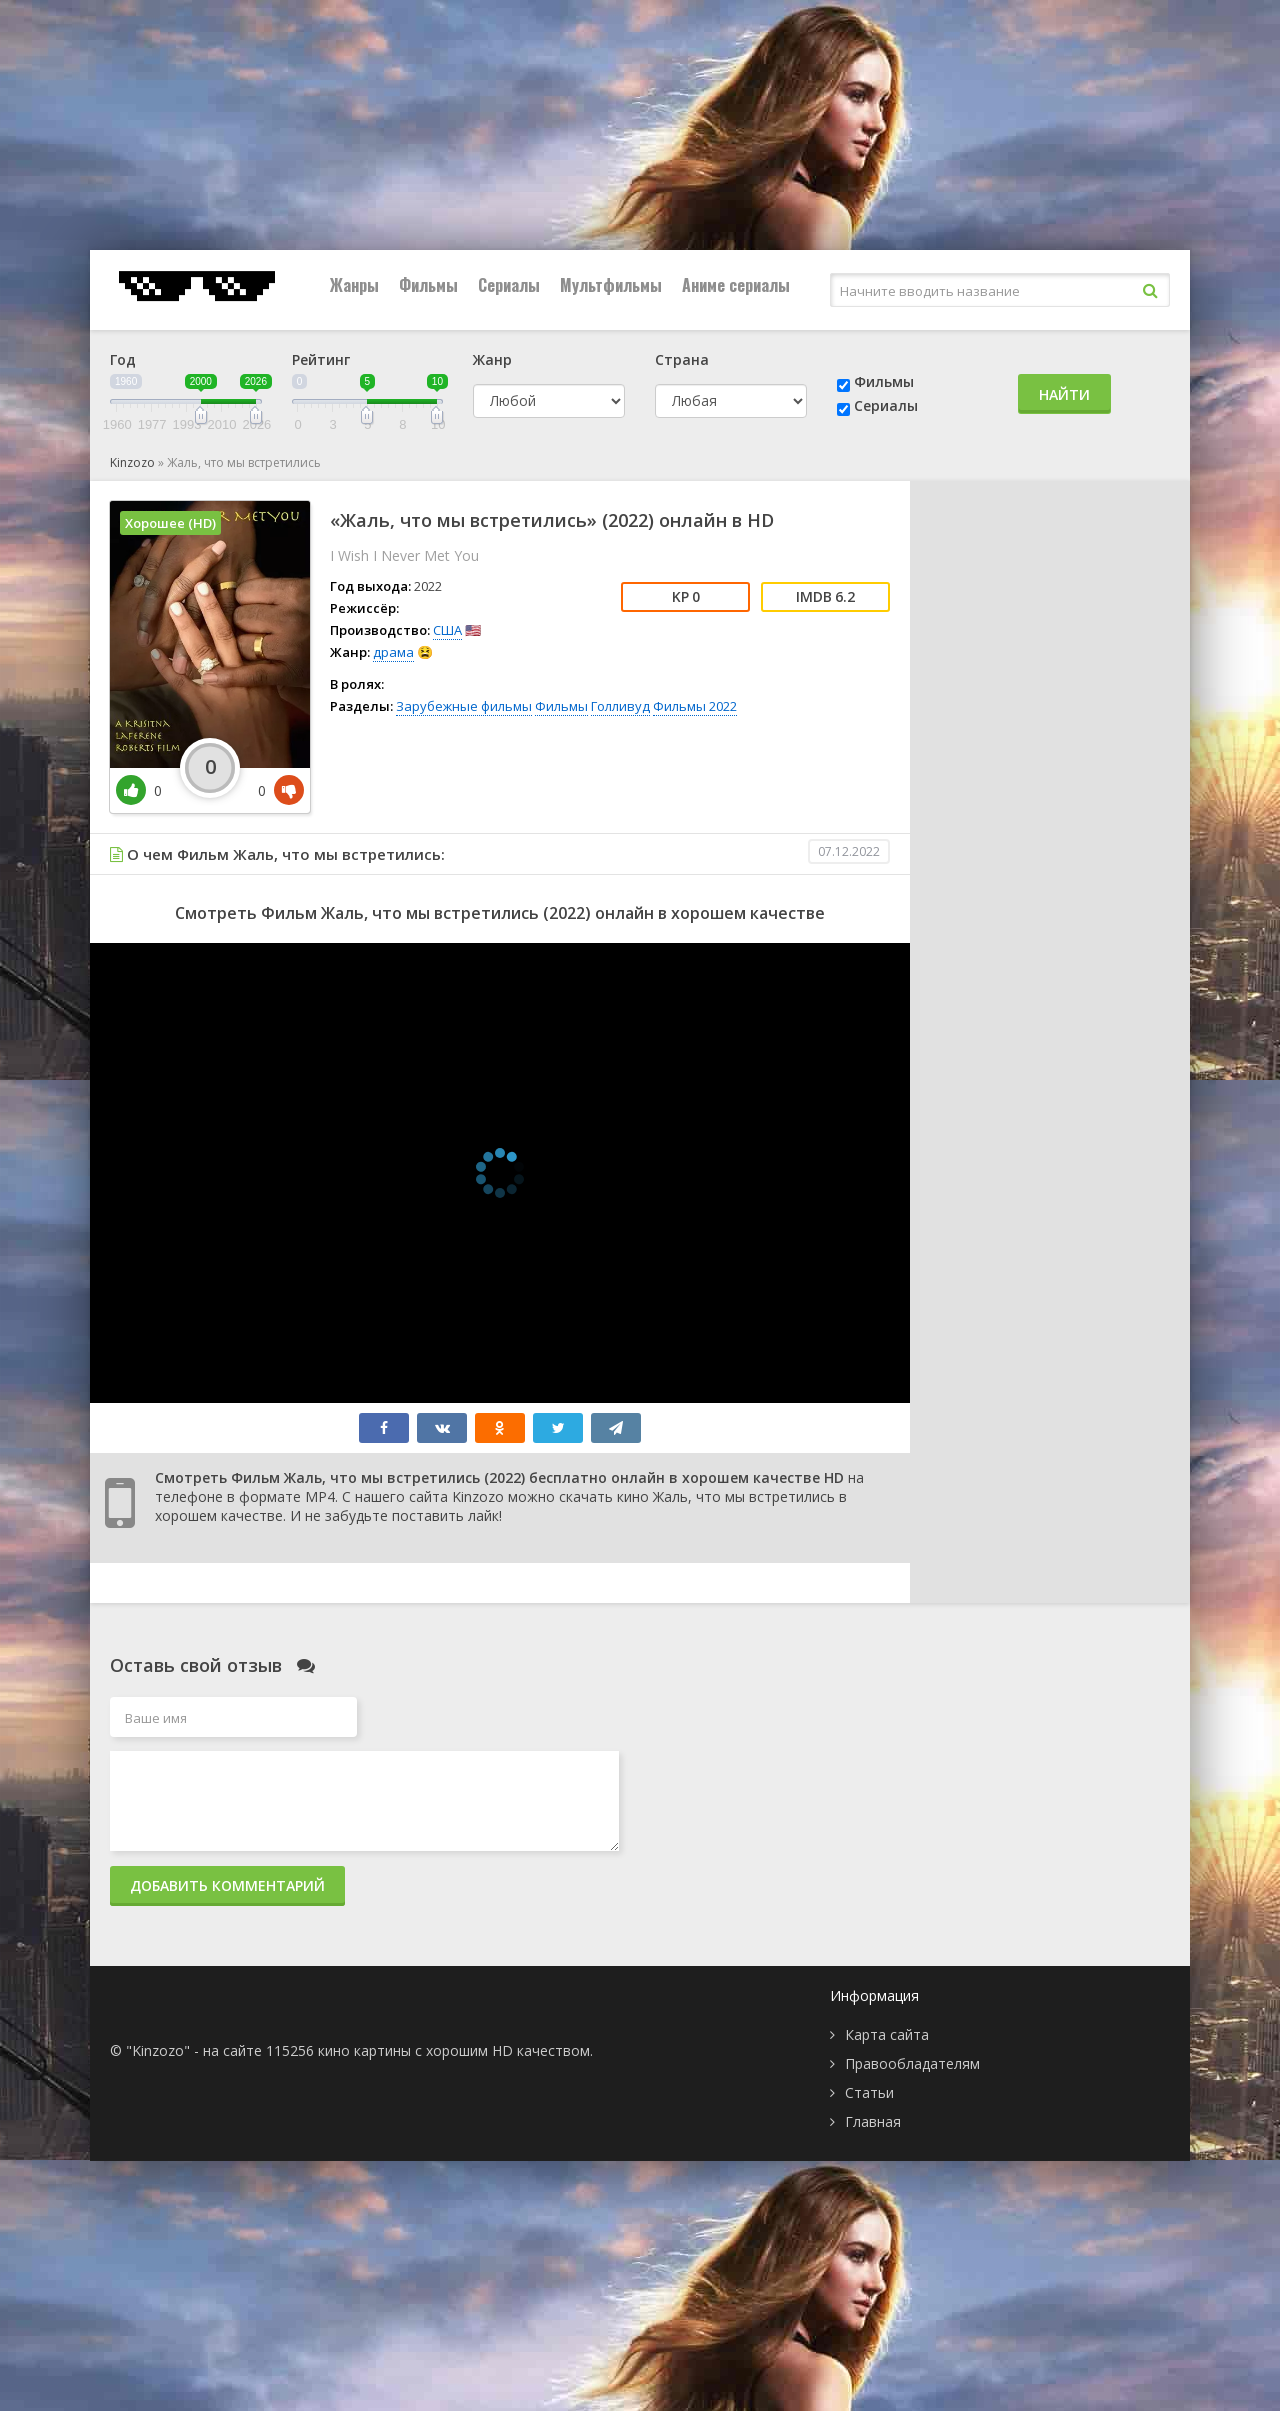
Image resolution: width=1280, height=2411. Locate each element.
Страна (682, 359)
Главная (873, 2121)
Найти (1064, 394)
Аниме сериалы (736, 285)
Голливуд (620, 706)
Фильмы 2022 (695, 706)
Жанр (492, 359)
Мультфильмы (611, 285)
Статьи (869, 2092)
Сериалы (509, 285)
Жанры (354, 285)
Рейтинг (321, 359)
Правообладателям (912, 2063)
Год (123, 359)
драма (393, 652)
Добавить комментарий (227, 1885)
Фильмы (428, 285)
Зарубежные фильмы (464, 706)
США (447, 630)
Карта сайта (887, 2034)
